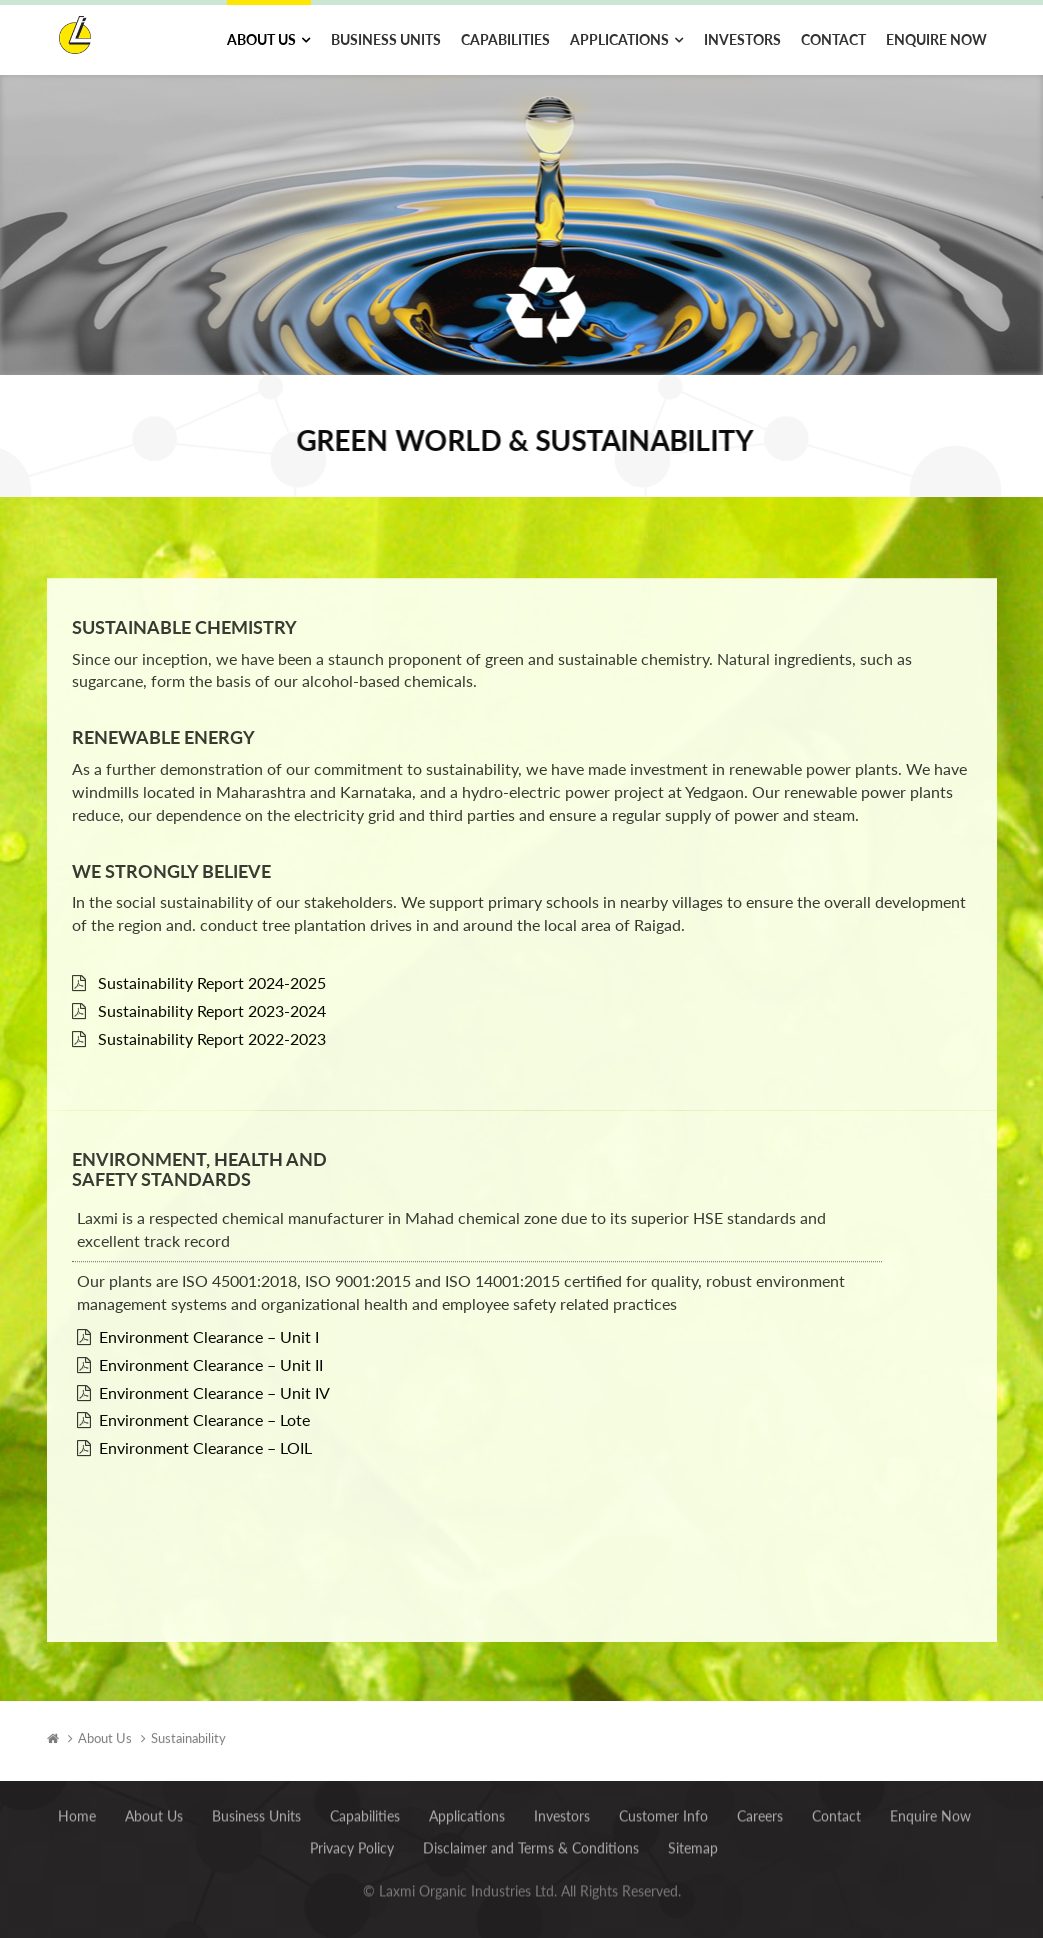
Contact (833, 39)
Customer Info (663, 1808)
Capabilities (505, 39)
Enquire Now (936, 39)
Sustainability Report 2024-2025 (212, 963)
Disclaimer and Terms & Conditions (531, 1840)
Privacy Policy (352, 1840)
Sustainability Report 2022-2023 (212, 1019)
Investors (742, 39)
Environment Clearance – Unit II (211, 1345)
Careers (760, 1808)
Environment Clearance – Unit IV (214, 1373)
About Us (261, 39)
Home (77, 1808)
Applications (619, 39)
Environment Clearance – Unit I (209, 1317)
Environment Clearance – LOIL (205, 1428)
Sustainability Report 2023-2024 (212, 991)
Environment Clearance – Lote (204, 1401)
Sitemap (693, 1840)
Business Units (386, 39)
